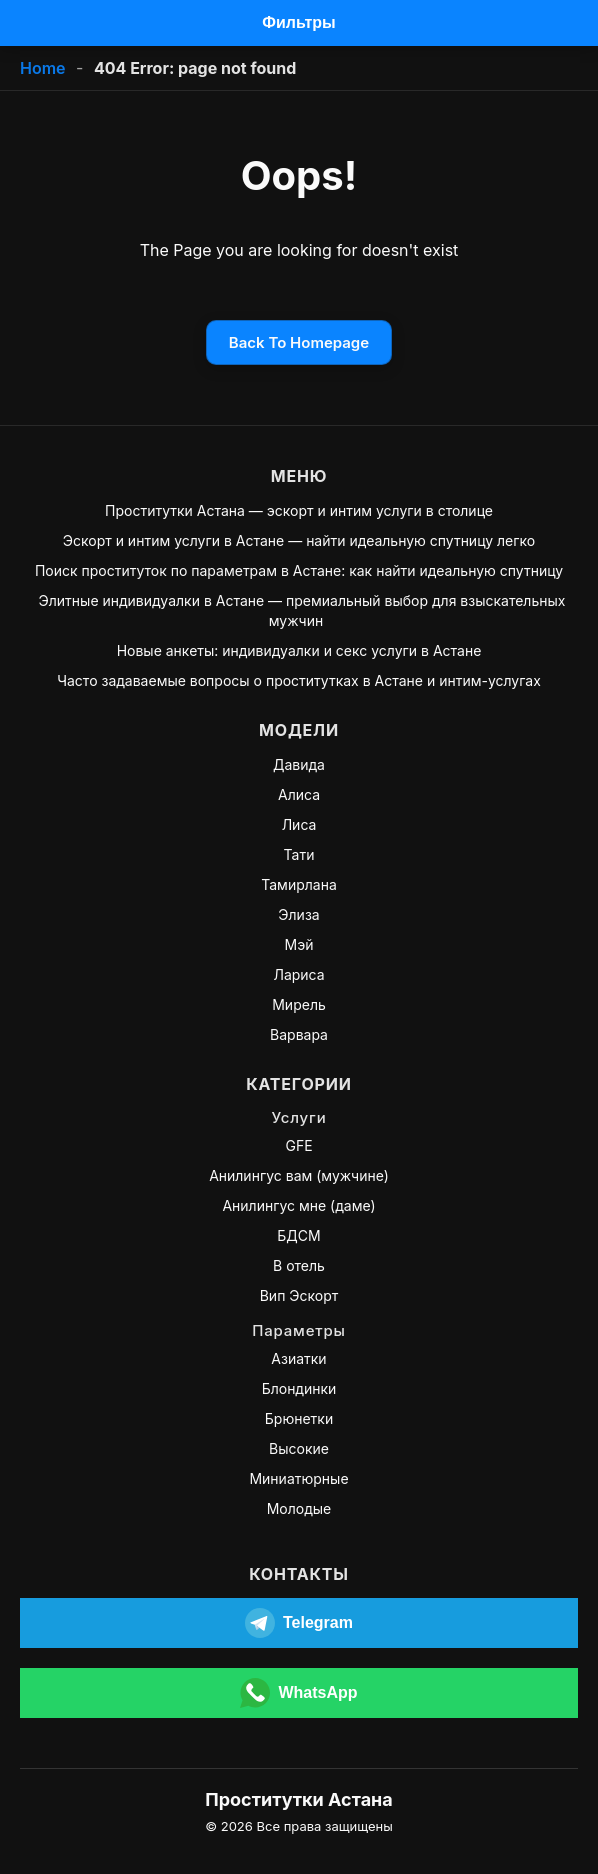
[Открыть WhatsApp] (299, 1693)
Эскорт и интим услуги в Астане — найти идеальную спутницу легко (299, 540)
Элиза (298, 914)
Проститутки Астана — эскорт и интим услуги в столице (299, 510)
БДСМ (298, 1235)
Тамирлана (299, 884)
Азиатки (298, 1358)
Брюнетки (299, 1418)
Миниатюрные (298, 1478)
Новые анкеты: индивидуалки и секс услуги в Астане (299, 650)
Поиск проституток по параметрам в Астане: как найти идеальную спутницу (299, 570)
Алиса (299, 794)
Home (43, 68)
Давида (299, 764)
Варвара (299, 1034)
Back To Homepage (299, 342)
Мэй (299, 944)
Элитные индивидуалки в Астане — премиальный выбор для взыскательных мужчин (302, 610)
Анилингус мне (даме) (298, 1205)
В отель (299, 1265)
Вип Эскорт (299, 1295)
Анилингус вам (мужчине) (299, 1175)
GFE (298, 1145)
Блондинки (299, 1388)
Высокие (299, 1448)
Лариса (298, 974)
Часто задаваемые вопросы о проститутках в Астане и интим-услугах (299, 680)
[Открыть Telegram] (299, 1623)
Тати (299, 854)
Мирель (299, 1004)
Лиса (299, 824)
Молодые (299, 1508)
